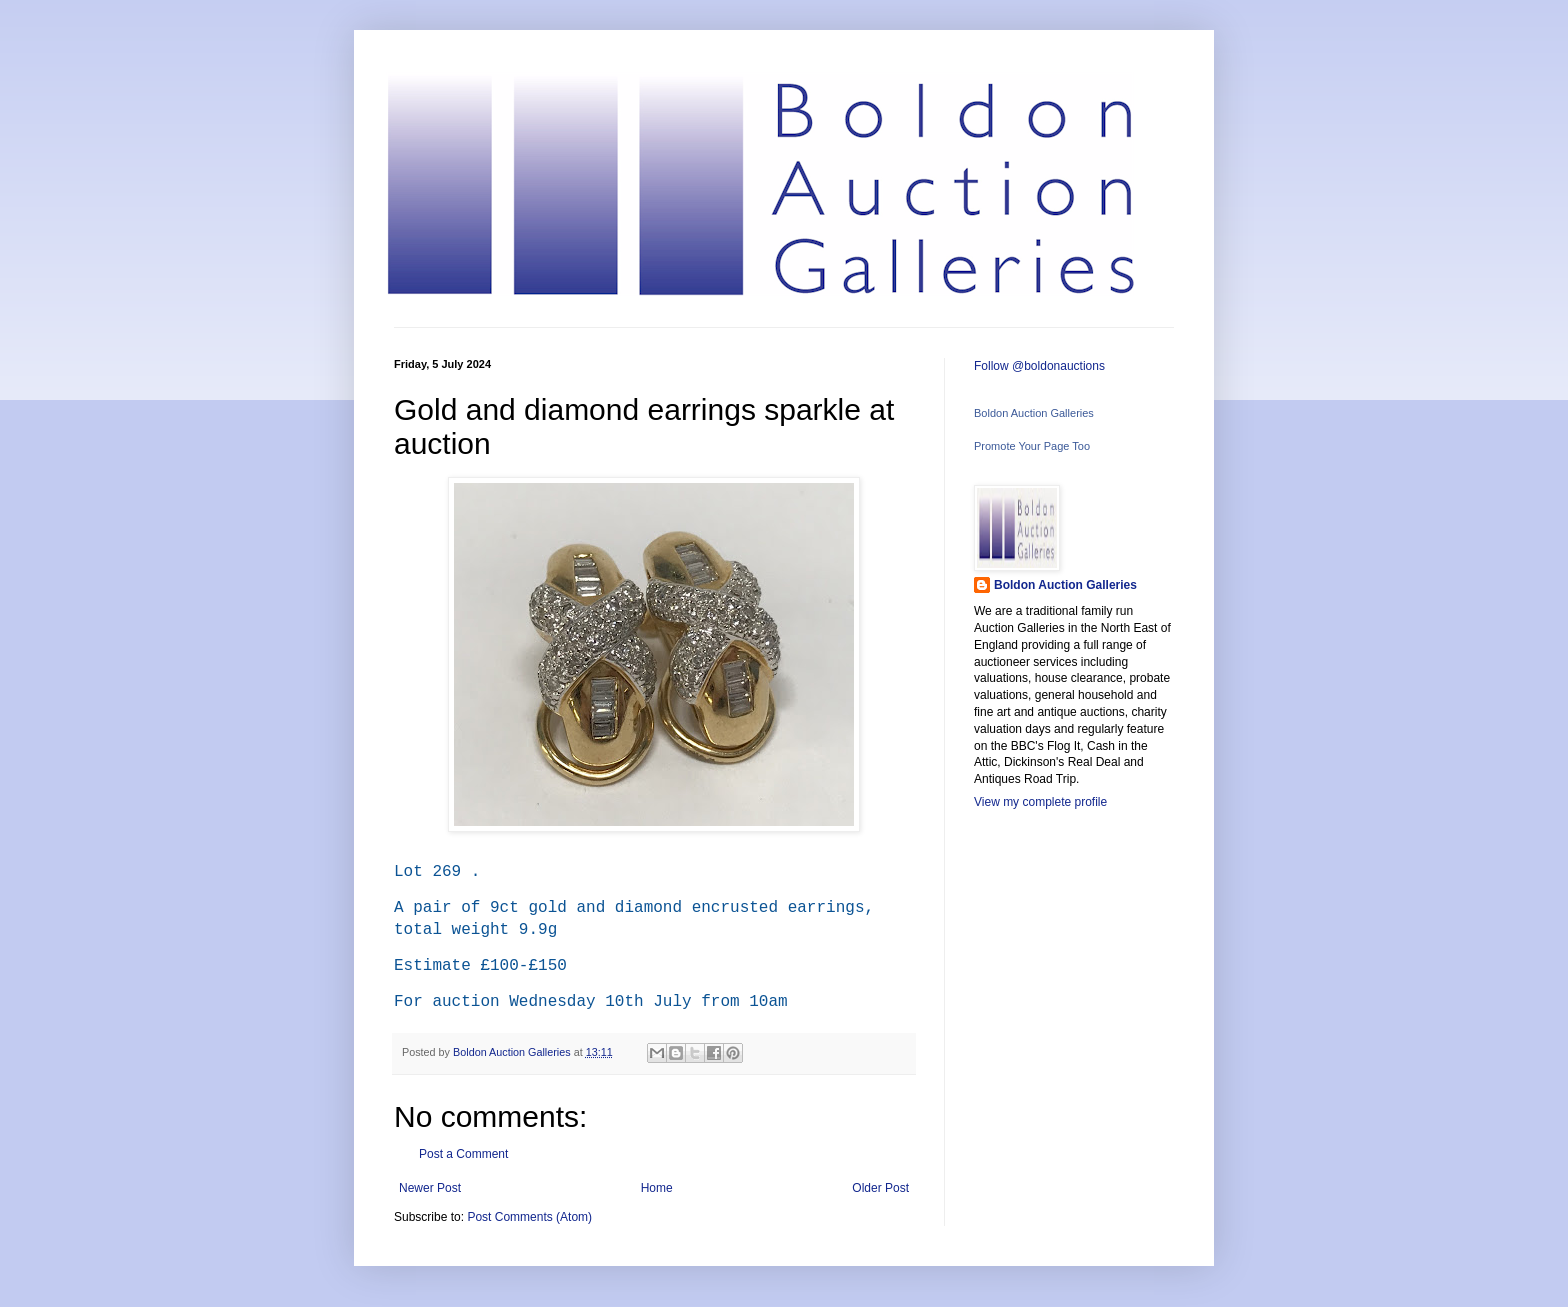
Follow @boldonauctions (1039, 366)
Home (657, 1188)
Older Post (880, 1188)
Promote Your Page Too (1032, 446)
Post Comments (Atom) (529, 1217)
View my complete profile (1040, 802)
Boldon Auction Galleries (1034, 413)
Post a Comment (463, 1154)
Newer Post (430, 1188)
